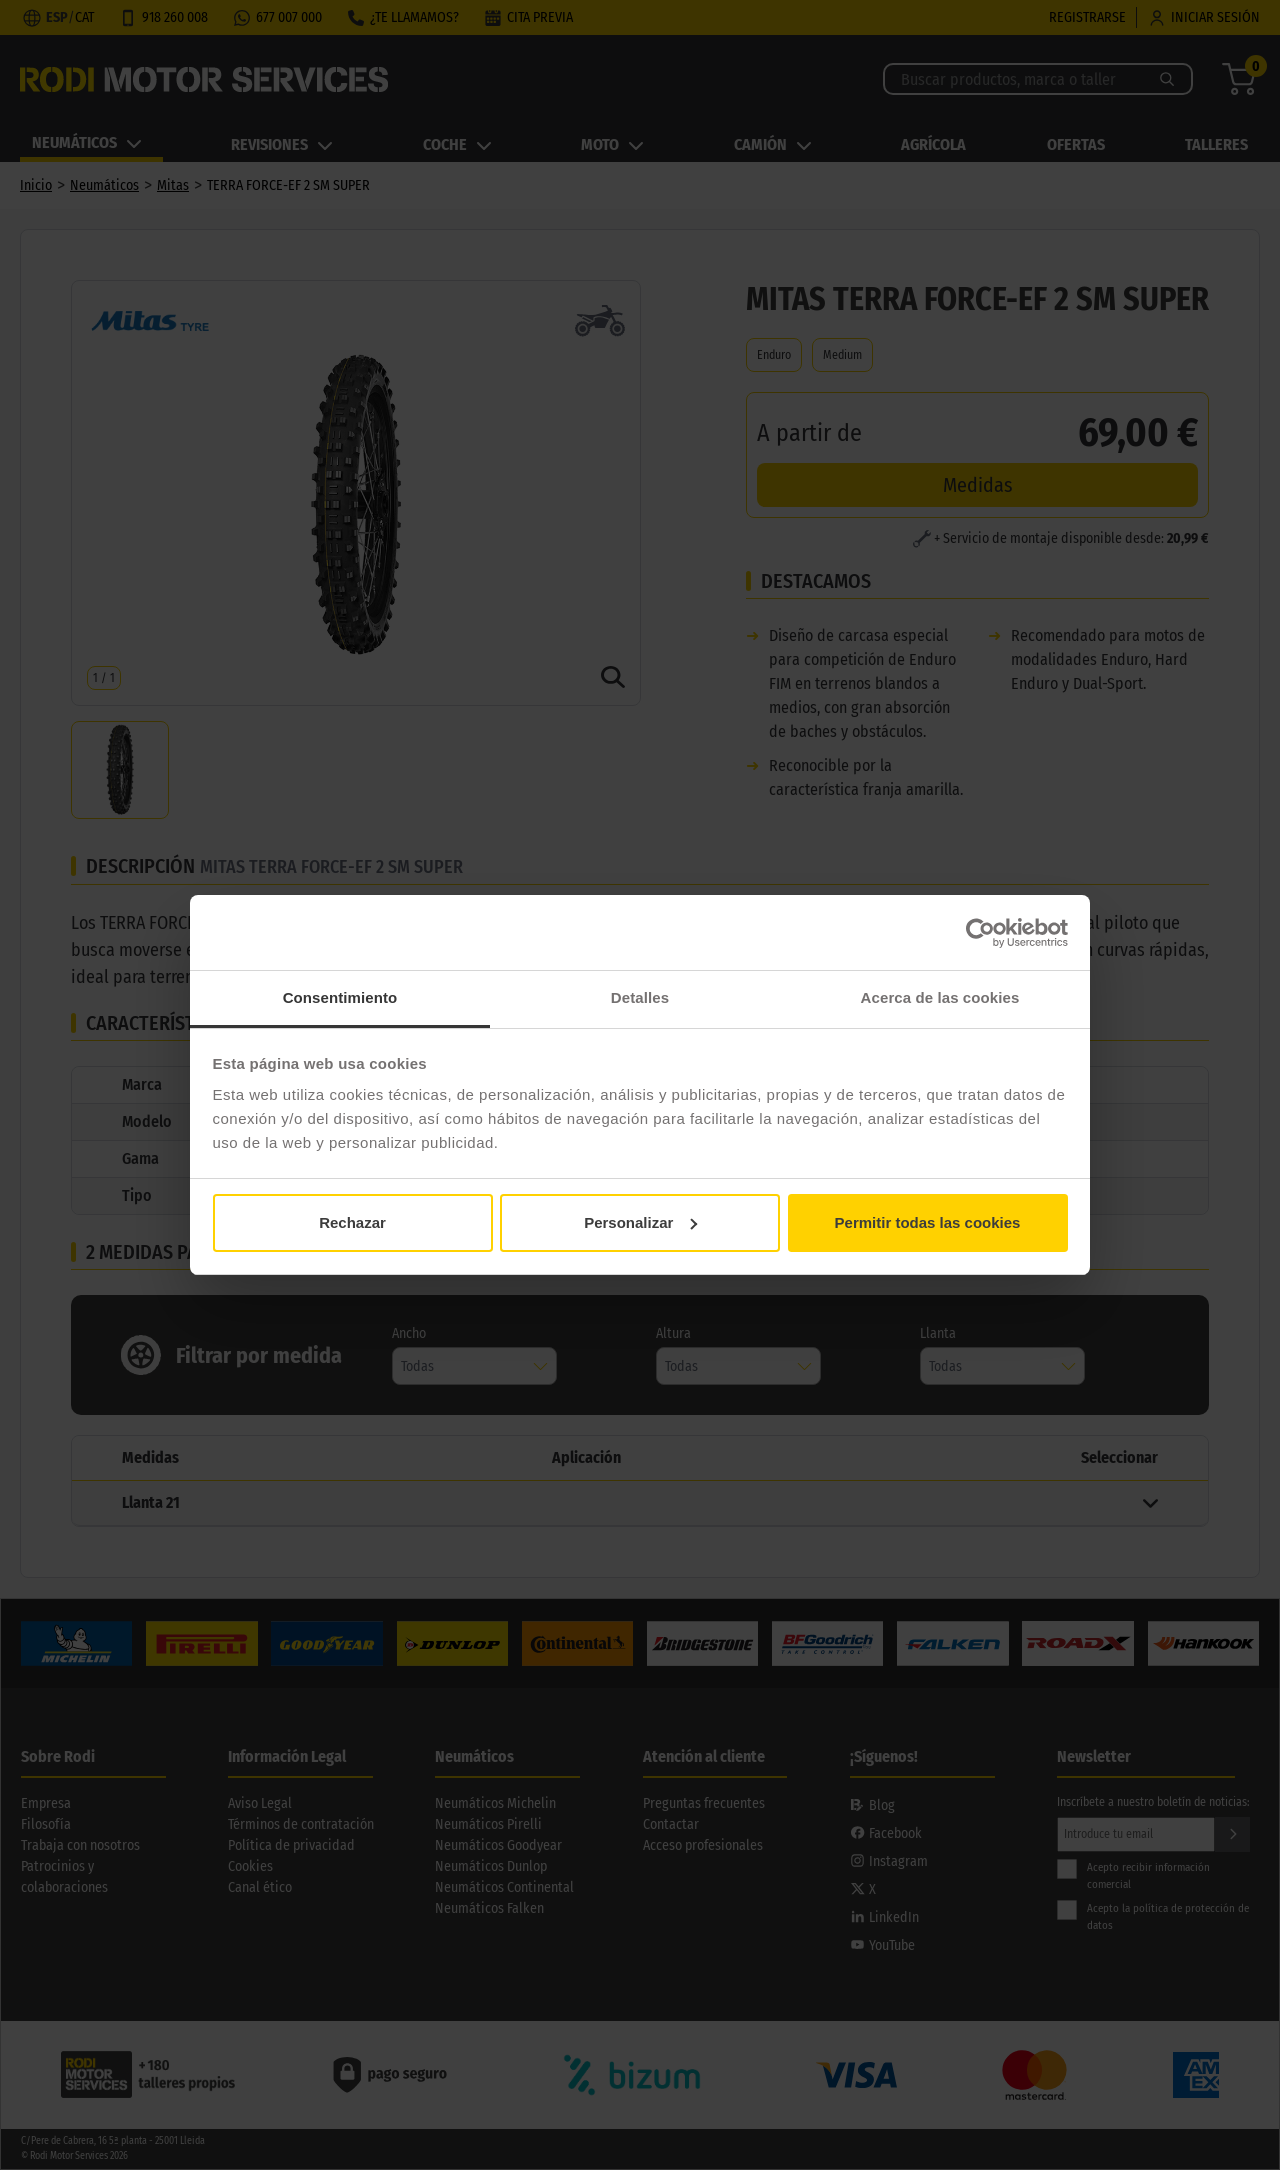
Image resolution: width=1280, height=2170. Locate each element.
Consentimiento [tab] (340, 997)
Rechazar (352, 1222)
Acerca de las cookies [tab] (940, 997)
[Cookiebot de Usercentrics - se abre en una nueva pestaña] (980, 933)
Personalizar (640, 1222)
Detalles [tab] (640, 997)
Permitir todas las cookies (928, 1222)
